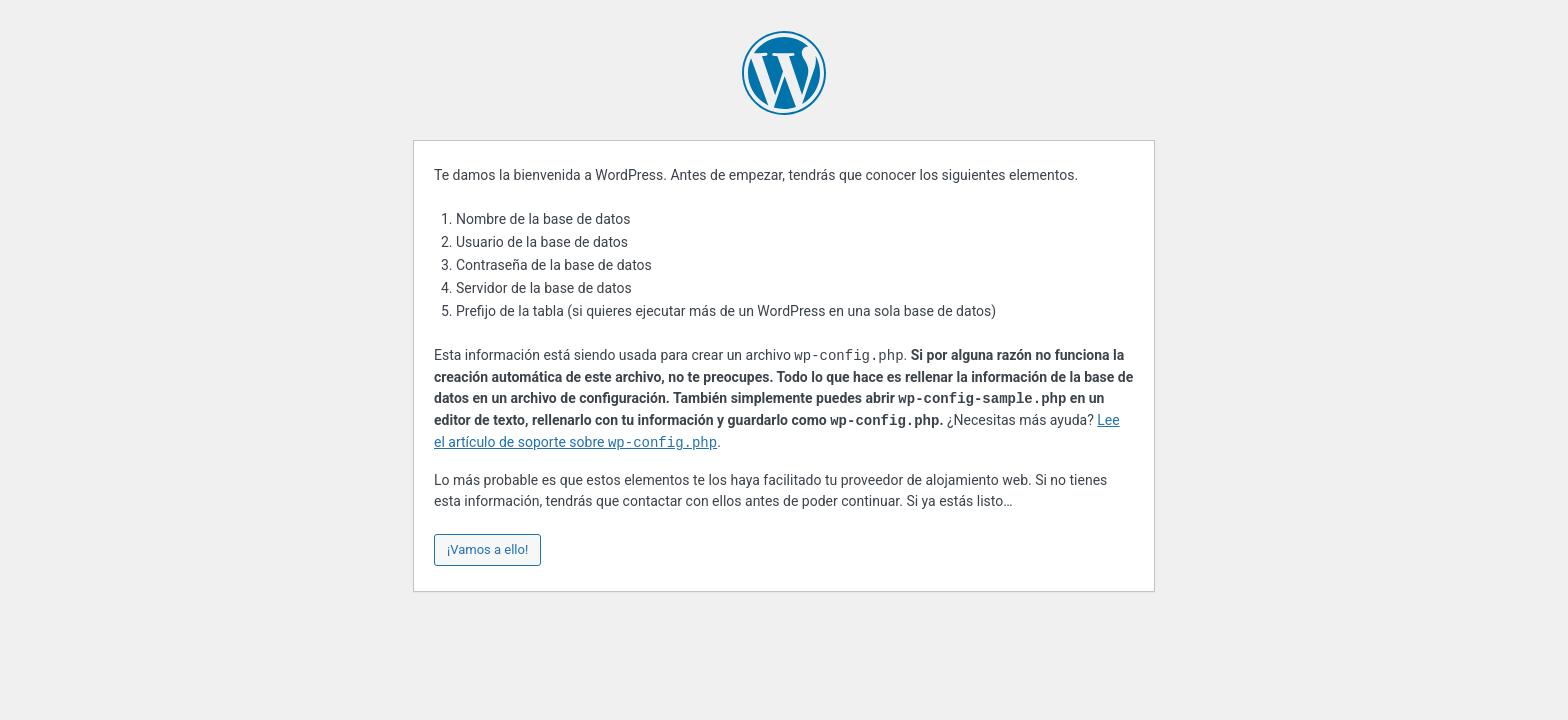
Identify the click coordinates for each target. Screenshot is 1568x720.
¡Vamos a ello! (487, 549)
